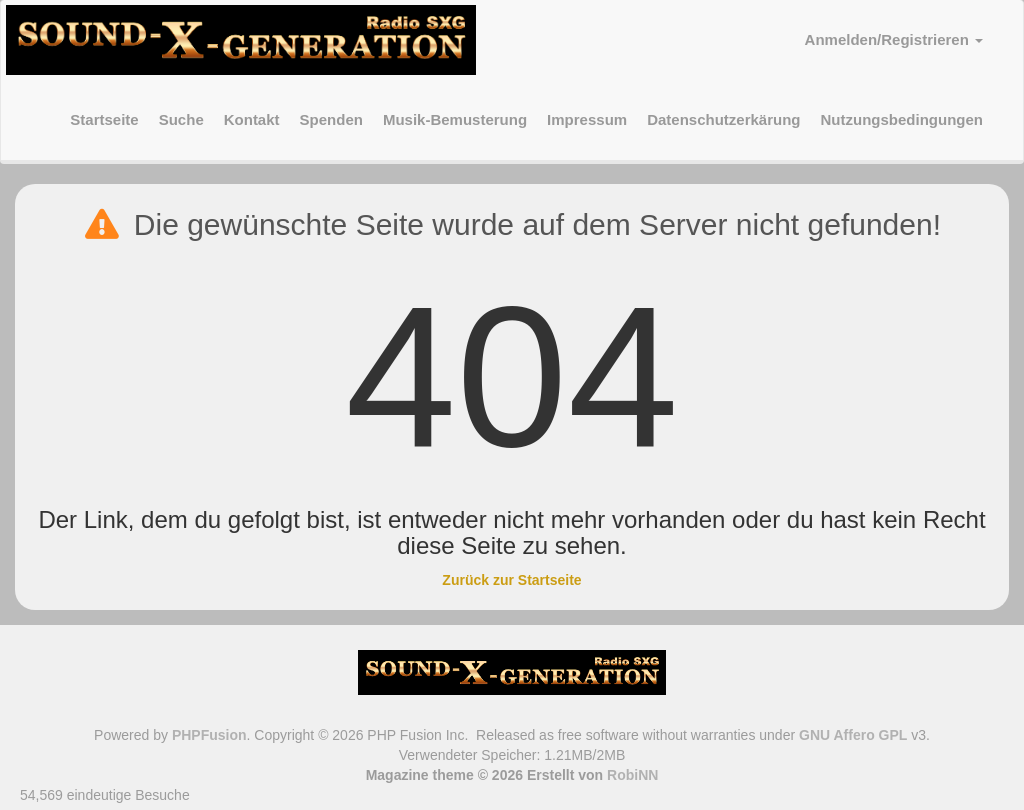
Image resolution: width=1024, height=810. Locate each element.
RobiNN (632, 775)
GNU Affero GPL (853, 735)
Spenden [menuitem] (331, 119)
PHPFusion (209, 735)
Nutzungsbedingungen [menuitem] (902, 119)
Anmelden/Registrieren (894, 39)
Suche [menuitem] (181, 119)
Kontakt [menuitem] (252, 119)
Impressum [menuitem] (587, 119)
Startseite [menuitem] (104, 119)
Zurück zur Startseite (511, 580)
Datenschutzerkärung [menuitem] (723, 119)
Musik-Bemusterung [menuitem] (455, 119)
